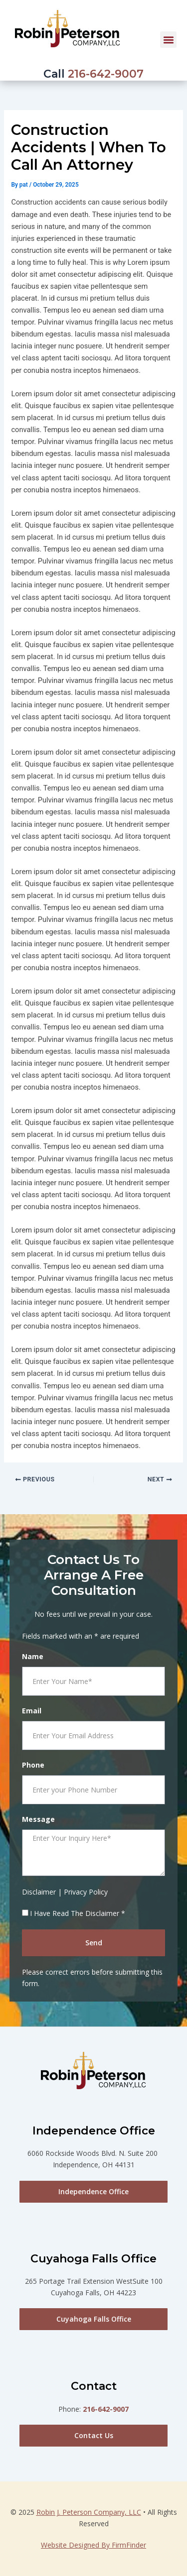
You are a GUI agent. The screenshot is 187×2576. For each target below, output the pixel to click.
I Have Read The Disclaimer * (77, 1913)
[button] (168, 39)
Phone (33, 1765)
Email (31, 1710)
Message (38, 1819)
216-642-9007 (106, 74)
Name (32, 1656)
